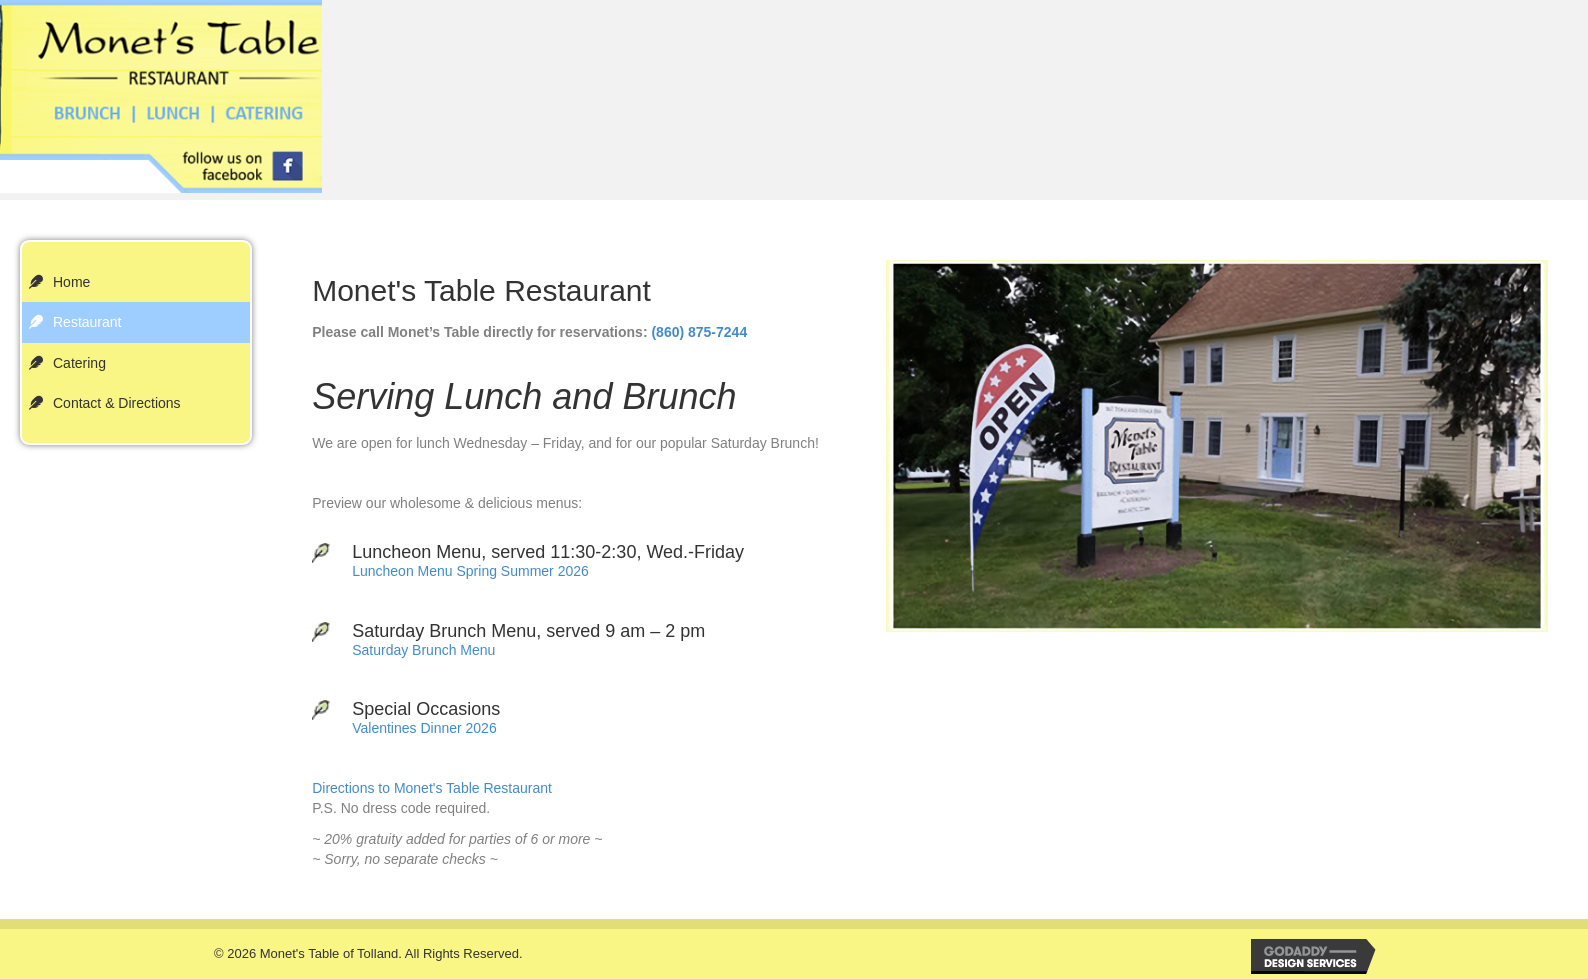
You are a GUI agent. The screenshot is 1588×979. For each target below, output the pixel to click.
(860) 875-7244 (699, 332)
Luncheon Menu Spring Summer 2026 (470, 571)
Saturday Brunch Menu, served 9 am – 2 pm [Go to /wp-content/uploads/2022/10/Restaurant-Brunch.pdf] (528, 631)
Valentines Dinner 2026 (424, 728)
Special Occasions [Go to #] (426, 709)
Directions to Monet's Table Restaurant (432, 788)
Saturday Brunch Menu (423, 650)
